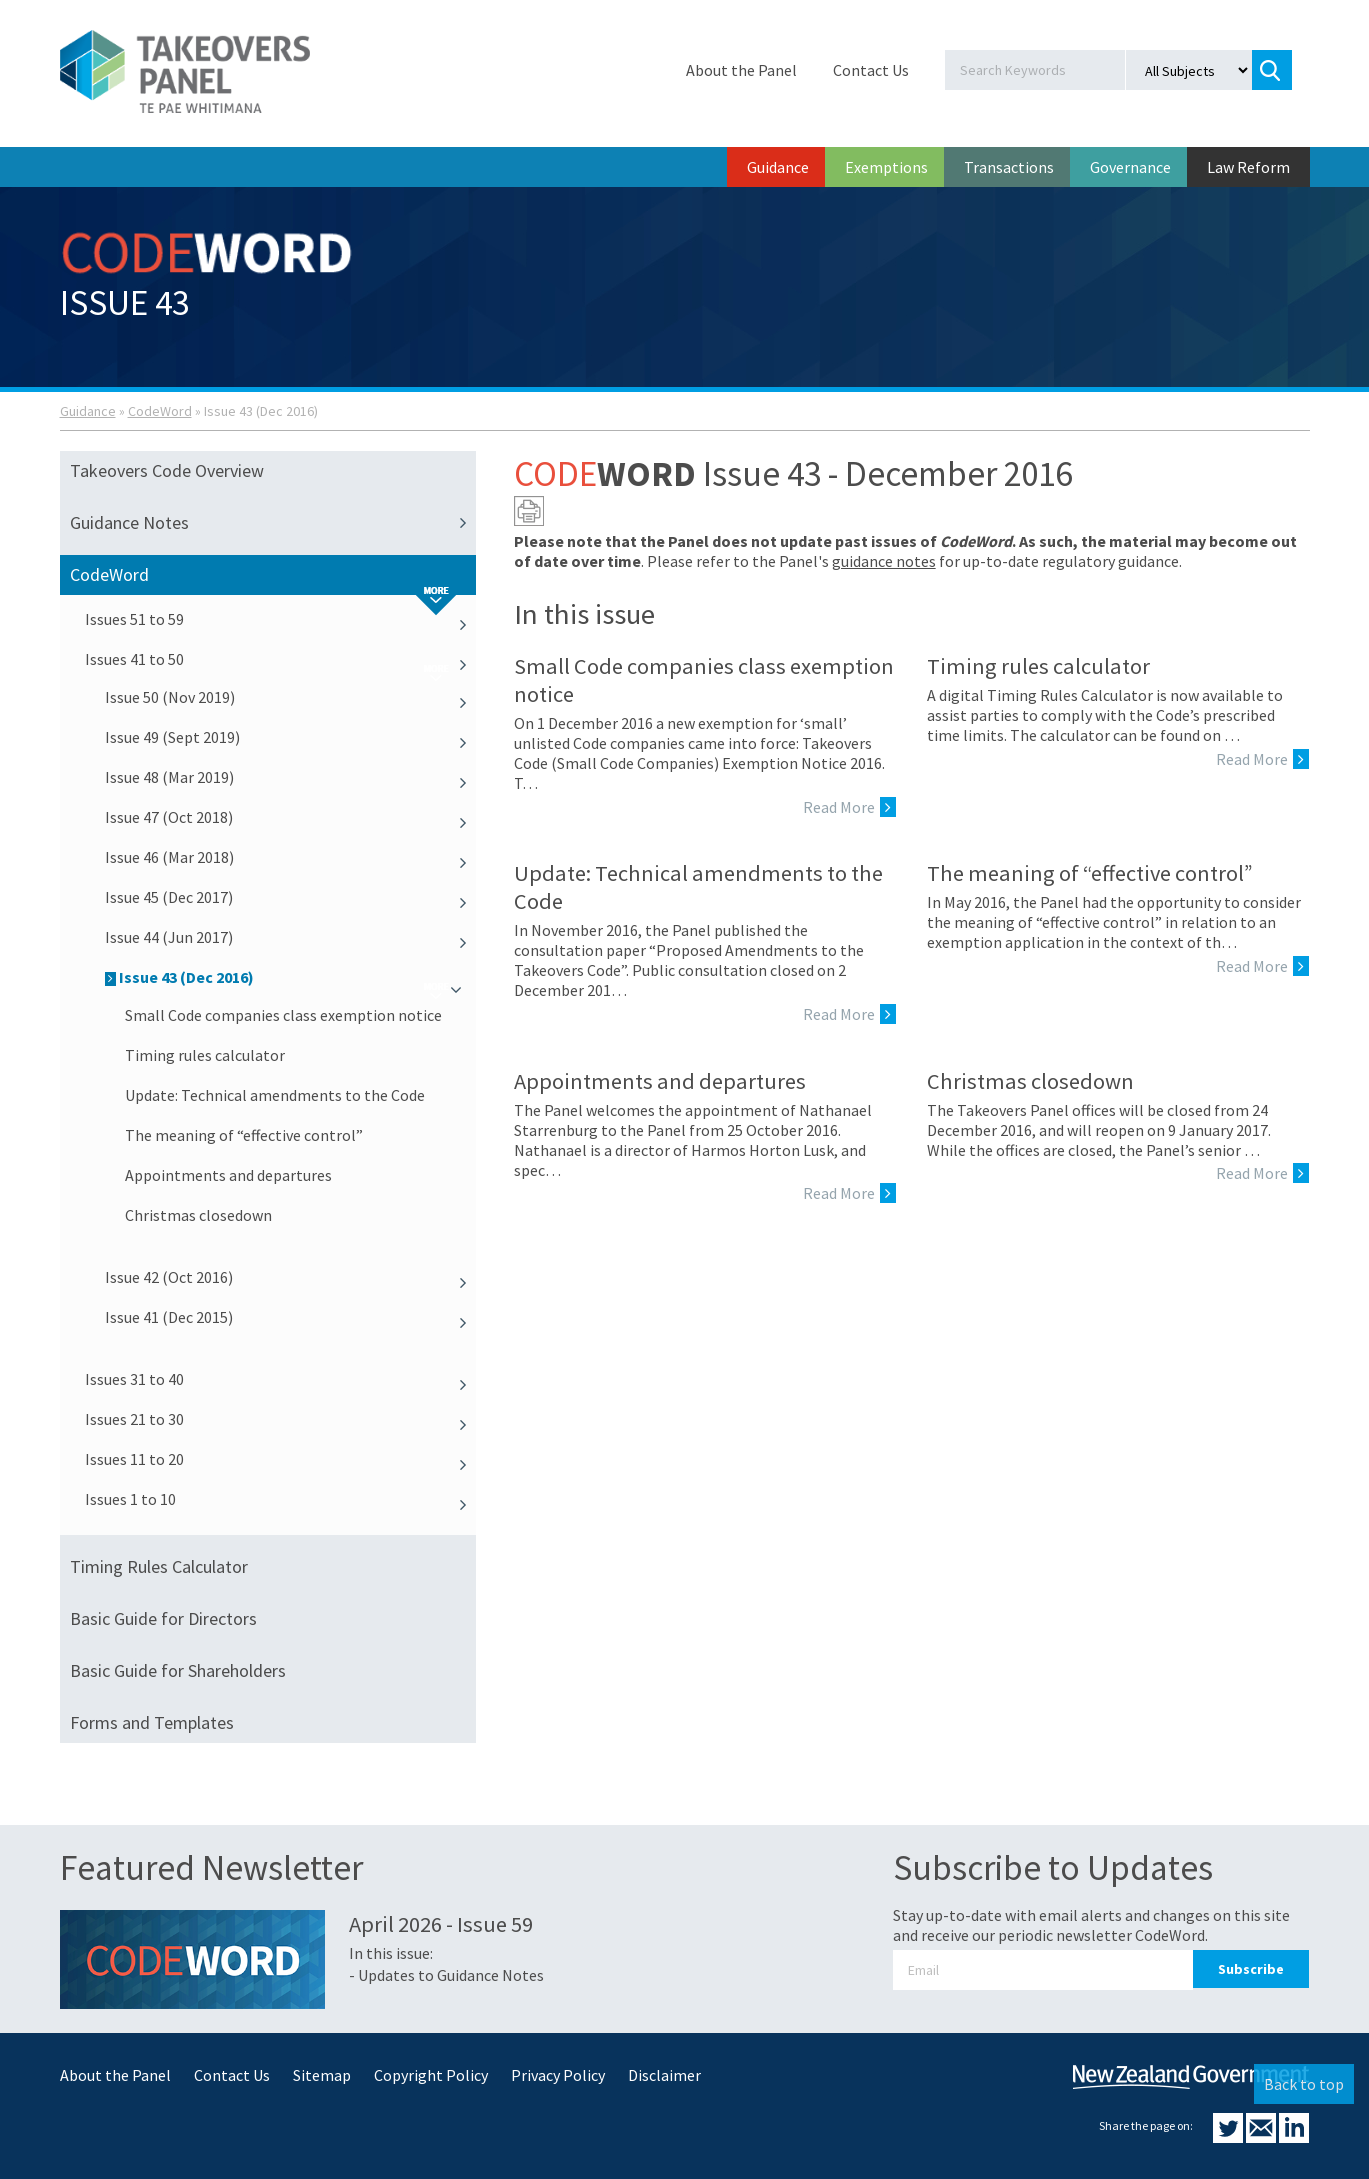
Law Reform (1248, 167)
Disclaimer (664, 2075)
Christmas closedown (198, 1215)
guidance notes (884, 561)
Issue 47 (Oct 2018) (291, 817)
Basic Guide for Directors (163, 1618)
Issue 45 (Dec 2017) (291, 897)
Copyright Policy (431, 2075)
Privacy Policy (558, 2075)
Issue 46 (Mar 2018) (291, 857)
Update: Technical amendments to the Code (275, 1095)
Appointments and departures (228, 1175)
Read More (849, 807)
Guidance (778, 167)
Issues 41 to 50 (281, 659)
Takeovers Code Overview (167, 470)
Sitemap (322, 2075)
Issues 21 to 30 (281, 1419)
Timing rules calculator (205, 1055)
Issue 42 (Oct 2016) (291, 1277)
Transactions (1009, 167)
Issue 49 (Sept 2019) (291, 737)
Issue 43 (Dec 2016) (291, 977)
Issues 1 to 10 (281, 1499)
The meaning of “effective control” (244, 1135)
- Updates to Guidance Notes (446, 1975)
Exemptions (886, 167)
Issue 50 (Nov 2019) (291, 697)
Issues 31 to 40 (281, 1379)
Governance (1130, 167)
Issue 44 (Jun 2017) (291, 937)
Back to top (1304, 2084)
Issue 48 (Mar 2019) (291, 777)
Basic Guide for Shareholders (178, 1670)
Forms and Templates (152, 1722)
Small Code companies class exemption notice (283, 1015)
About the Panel (741, 70)
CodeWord (160, 411)
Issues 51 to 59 (281, 619)
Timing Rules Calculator (159, 1566)
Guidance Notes (273, 523)
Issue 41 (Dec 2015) (291, 1317)
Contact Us (871, 70)
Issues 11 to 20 (281, 1459)
